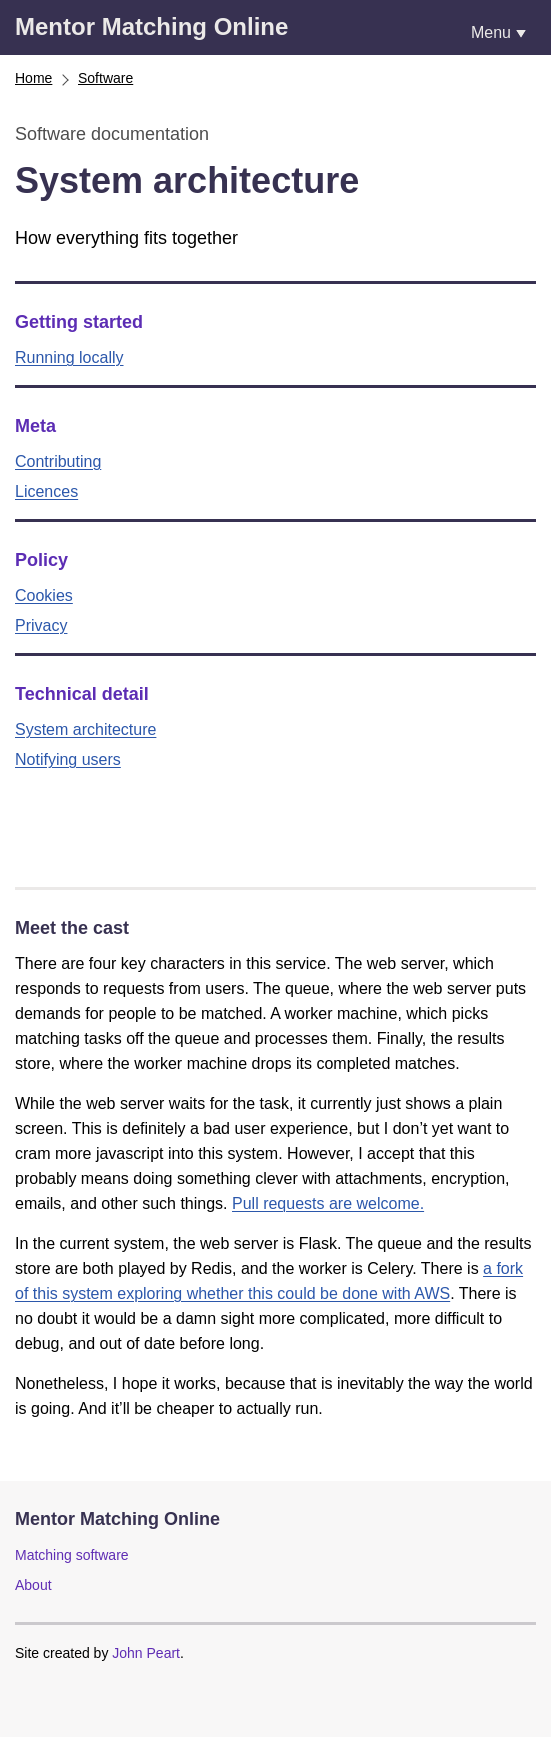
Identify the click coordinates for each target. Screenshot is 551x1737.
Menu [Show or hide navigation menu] (491, 32)
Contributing (58, 461)
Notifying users (68, 759)
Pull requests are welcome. (328, 1203)
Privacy (41, 625)
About (33, 1585)
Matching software (72, 1555)
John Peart (146, 1653)
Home (33, 78)
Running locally (69, 357)
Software (105, 78)
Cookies (44, 595)
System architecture (85, 729)
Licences (46, 491)
